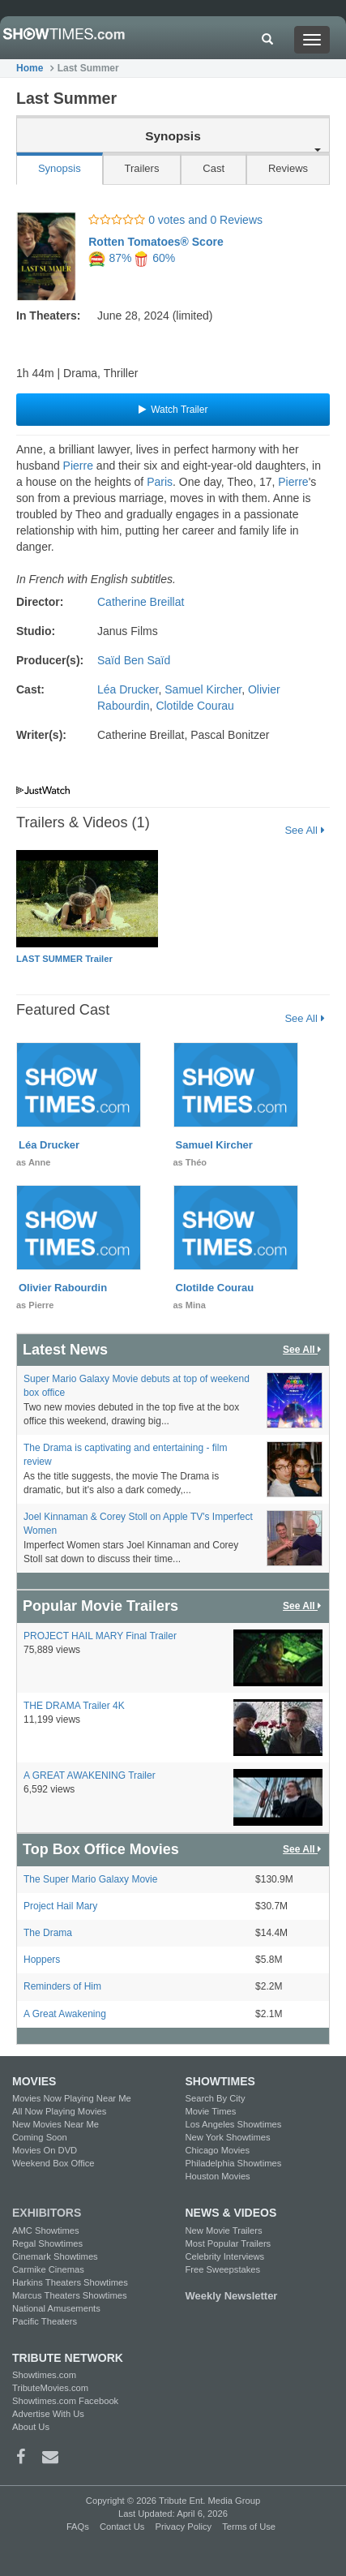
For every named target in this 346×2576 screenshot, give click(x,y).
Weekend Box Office (53, 2163)
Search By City (216, 2098)
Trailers (142, 168)
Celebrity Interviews (225, 2256)
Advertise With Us (48, 2414)
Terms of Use (249, 2526)
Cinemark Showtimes (55, 2256)
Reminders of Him (62, 1986)
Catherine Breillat (140, 601)
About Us (30, 2427)
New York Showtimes (228, 2137)
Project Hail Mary (60, 1906)
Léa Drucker (127, 689)
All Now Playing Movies (59, 2111)
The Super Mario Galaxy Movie (90, 1879)
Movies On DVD (44, 2150)
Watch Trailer (173, 409)
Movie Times (211, 2111)
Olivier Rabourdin (63, 1288)
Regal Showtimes (47, 2243)
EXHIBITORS (46, 2212)
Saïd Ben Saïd (133, 660)
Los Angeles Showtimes (234, 2124)
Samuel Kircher (202, 689)
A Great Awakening (64, 2014)
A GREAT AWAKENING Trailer (89, 1775)
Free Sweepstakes (223, 2269)
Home (29, 68)
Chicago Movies (218, 2150)
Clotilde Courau (195, 705)
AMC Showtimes (45, 2230)
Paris (160, 481)
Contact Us (122, 2526)
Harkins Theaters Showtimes (70, 2282)
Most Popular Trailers (228, 2243)
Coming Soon (39, 2137)
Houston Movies (218, 2176)
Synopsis (59, 168)
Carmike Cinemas (48, 2269)
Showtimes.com (44, 2375)
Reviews (288, 168)
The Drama (47, 1932)
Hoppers (41, 1959)
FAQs (77, 2526)
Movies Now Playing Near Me (71, 2098)
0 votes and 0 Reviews (175, 219)
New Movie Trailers (224, 2230)
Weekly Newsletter (232, 2296)
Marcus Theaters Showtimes (69, 2295)
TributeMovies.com (50, 2388)
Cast (213, 168)
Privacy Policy (183, 2526)
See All (304, 830)
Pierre (78, 465)
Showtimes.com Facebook (65, 2401)
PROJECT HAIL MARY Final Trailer (100, 1636)
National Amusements (56, 2308)
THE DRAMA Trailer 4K (74, 1705)
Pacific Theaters (44, 2321)
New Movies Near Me (55, 2124)
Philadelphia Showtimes (234, 2163)
